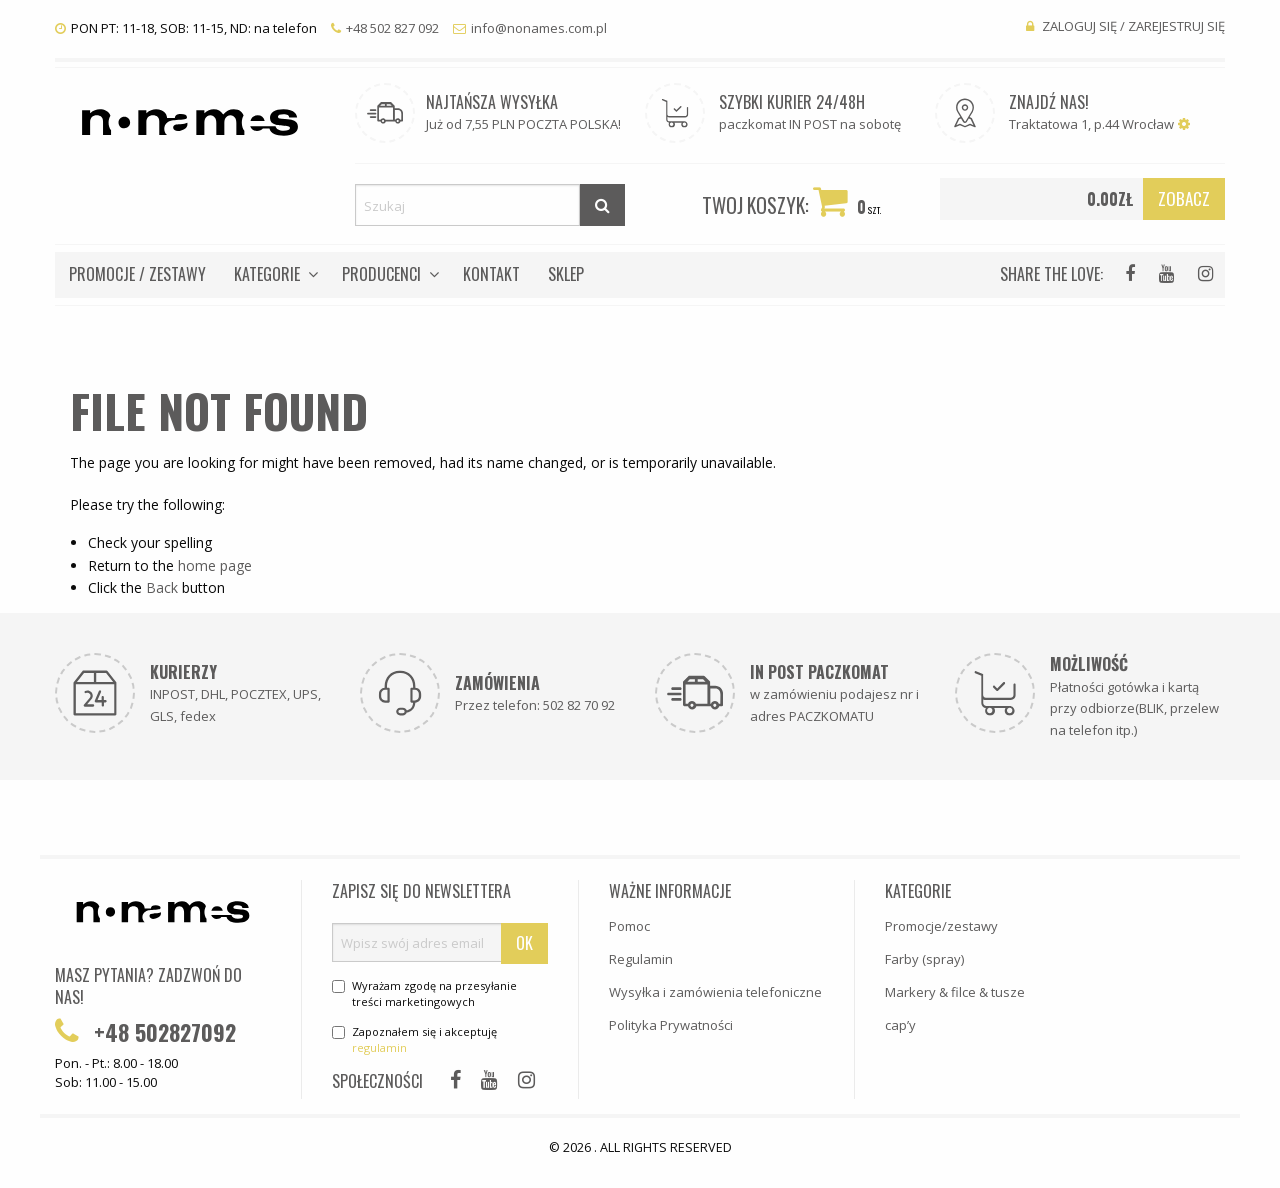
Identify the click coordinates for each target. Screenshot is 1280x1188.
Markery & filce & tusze (955, 992)
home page (215, 565)
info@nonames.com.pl (530, 28)
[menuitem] (137, 274)
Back (162, 587)
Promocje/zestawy (941, 926)
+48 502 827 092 (385, 28)
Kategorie (267, 274)
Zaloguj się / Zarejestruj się (1125, 26)
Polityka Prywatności (671, 1025)
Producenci (381, 274)
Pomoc (629, 926)
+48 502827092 (145, 1032)
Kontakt (491, 274)
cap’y (900, 1025)
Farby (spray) (924, 959)
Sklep (566, 274)
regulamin (379, 1047)
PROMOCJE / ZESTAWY (137, 274)
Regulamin (641, 959)
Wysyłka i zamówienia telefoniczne (715, 992)
